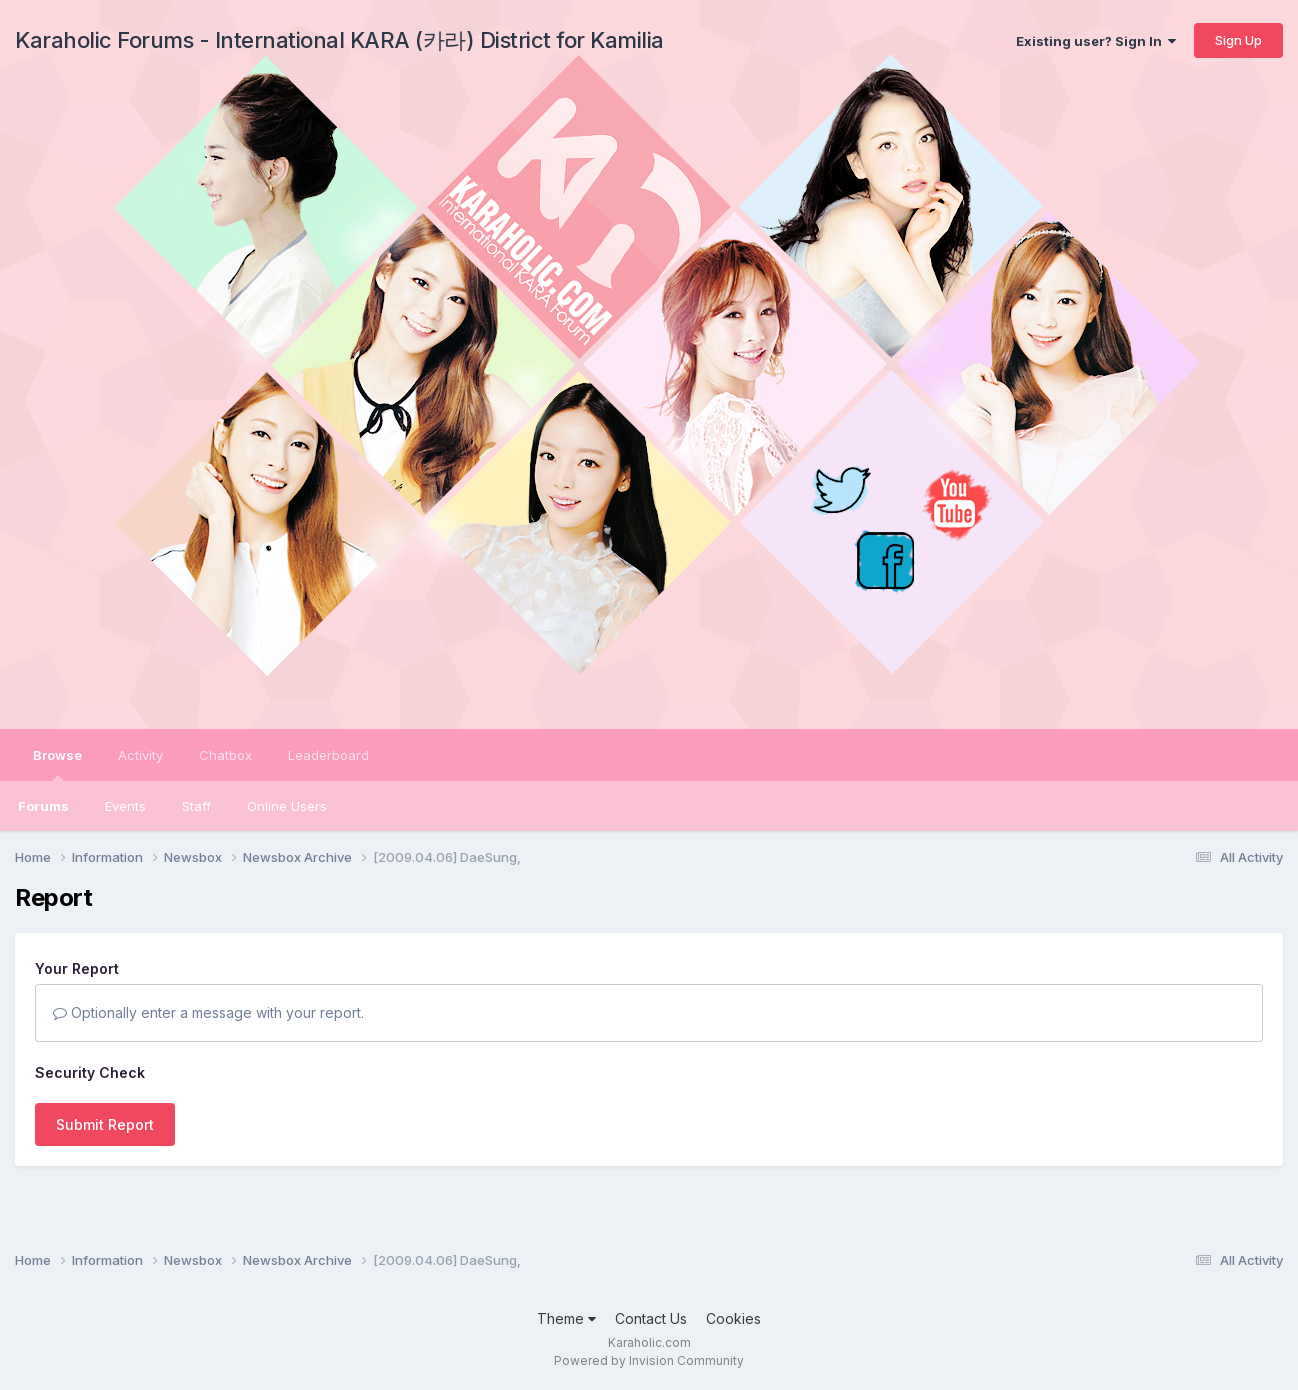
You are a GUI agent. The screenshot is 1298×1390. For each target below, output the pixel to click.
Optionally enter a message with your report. (208, 1012)
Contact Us (651, 1318)
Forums (43, 806)
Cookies (733, 1318)
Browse (57, 764)
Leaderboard (328, 755)
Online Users (287, 806)
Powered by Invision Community (649, 1360)
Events (125, 806)
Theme (566, 1318)
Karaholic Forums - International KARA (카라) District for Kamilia (339, 40)
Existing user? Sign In (1096, 41)
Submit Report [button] (105, 1124)
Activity (140, 755)
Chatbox (225, 755)
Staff (196, 806)
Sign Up (1238, 40)
